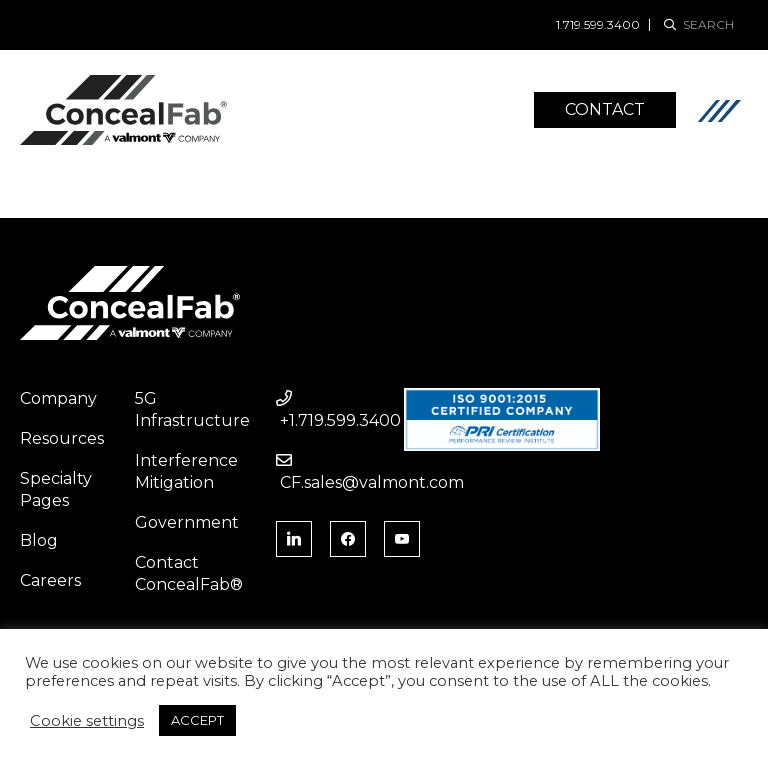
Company (58, 398)
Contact (605, 109)
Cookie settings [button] (87, 721)
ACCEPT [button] (197, 720)
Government (187, 522)
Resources (62, 438)
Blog (39, 540)
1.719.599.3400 (598, 24)
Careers (50, 580)
